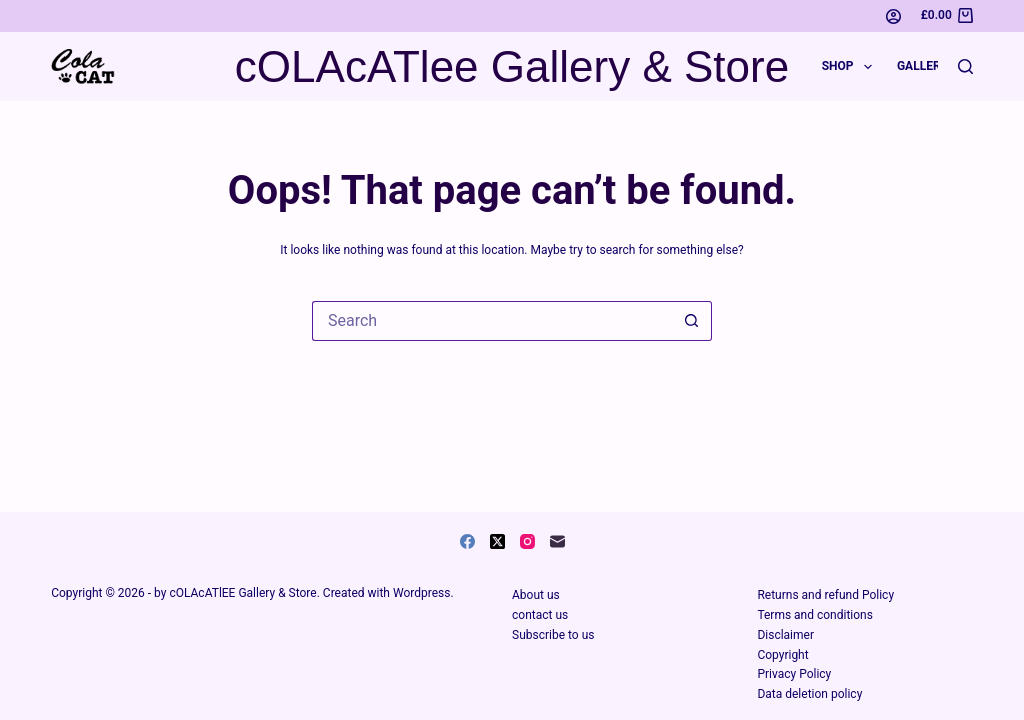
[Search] (965, 66)
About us (536, 595)
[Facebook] (467, 541)
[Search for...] (492, 321)
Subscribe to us (553, 635)
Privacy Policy (794, 674)
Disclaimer (785, 635)
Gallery (922, 66)
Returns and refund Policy (825, 595)
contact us (540, 615)
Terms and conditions (815, 615)
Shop (851, 67)
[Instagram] (527, 541)
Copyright (782, 655)
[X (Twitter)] (497, 541)
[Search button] (692, 321)
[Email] (557, 541)
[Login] (893, 16)
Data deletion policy (809, 694)
